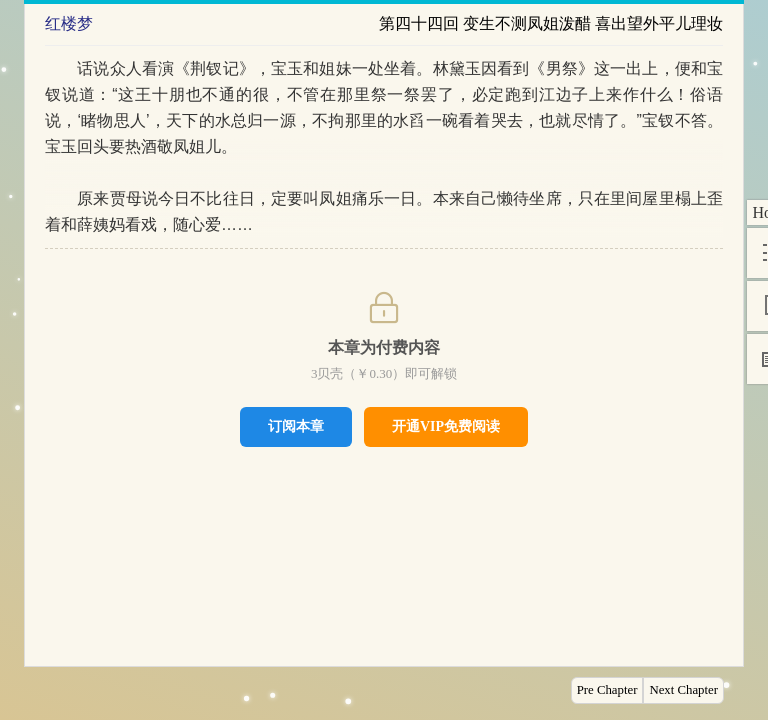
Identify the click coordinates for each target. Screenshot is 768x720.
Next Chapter (683, 690)
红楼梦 (69, 23)
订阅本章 (296, 426)
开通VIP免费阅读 (446, 426)
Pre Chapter (607, 690)
